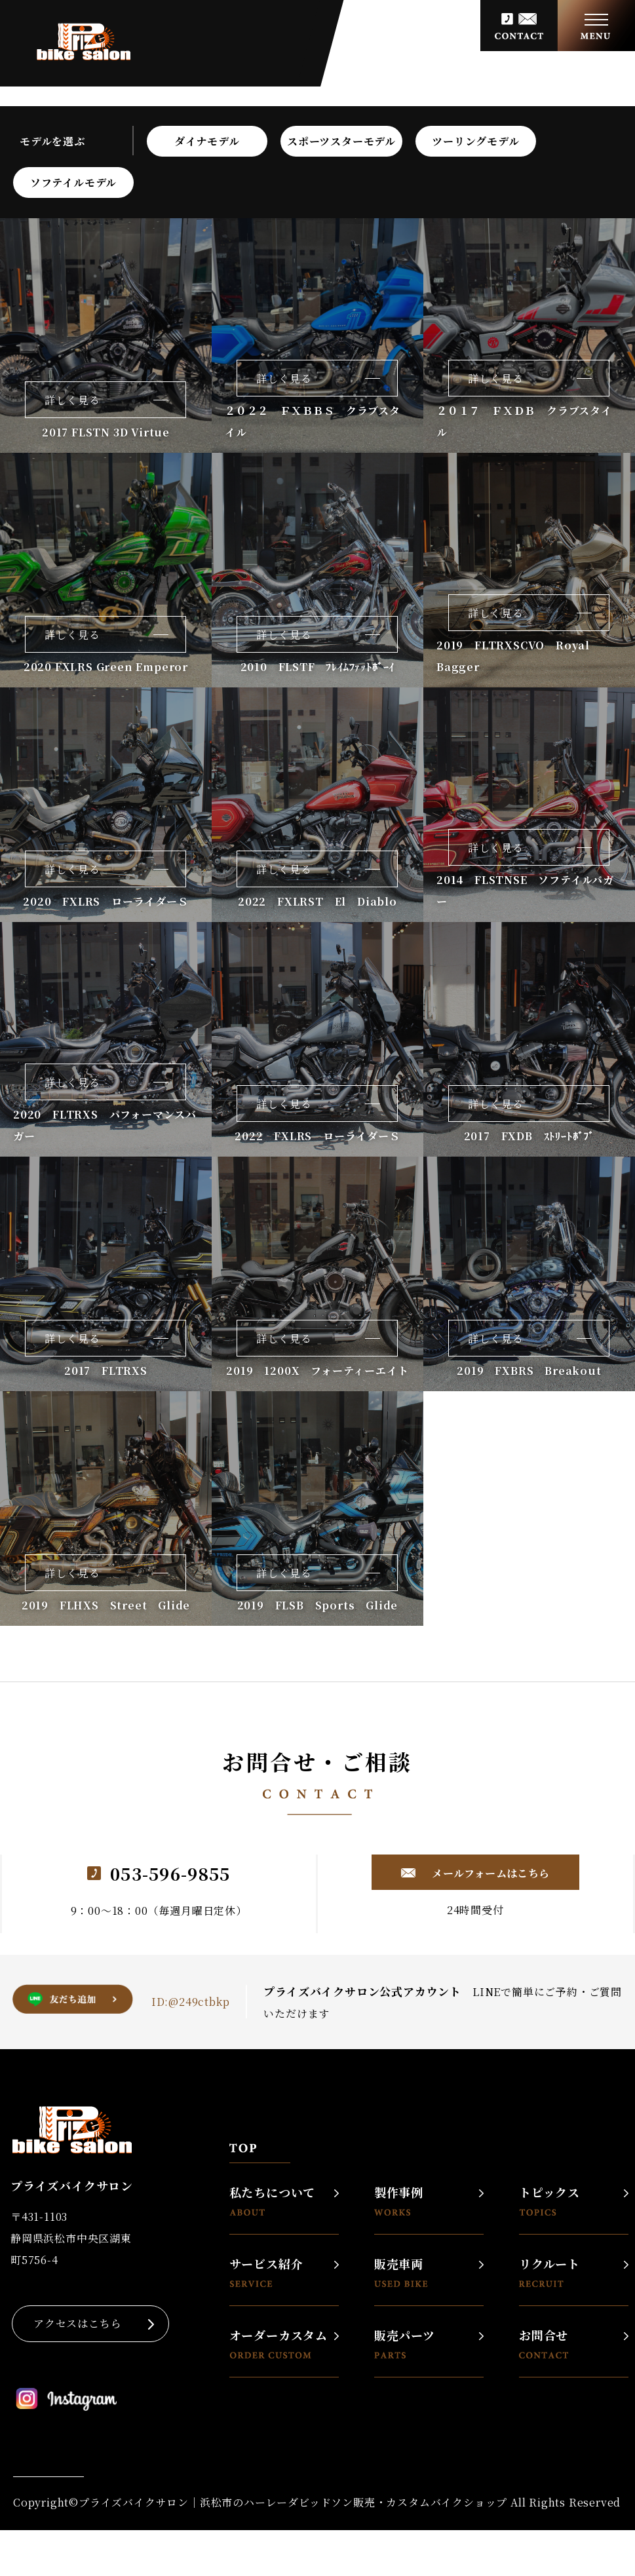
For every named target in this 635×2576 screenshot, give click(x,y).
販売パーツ (404, 2343)
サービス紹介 (266, 2272)
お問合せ (543, 2343)
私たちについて (272, 2201)
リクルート (549, 2272)
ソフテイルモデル (73, 182)
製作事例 (398, 2201)
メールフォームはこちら (489, 1873)
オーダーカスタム (278, 2343)
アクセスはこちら (77, 2323)
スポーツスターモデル (341, 141)
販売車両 (401, 2272)
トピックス (549, 2201)
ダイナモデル (207, 141)
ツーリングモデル (475, 141)
